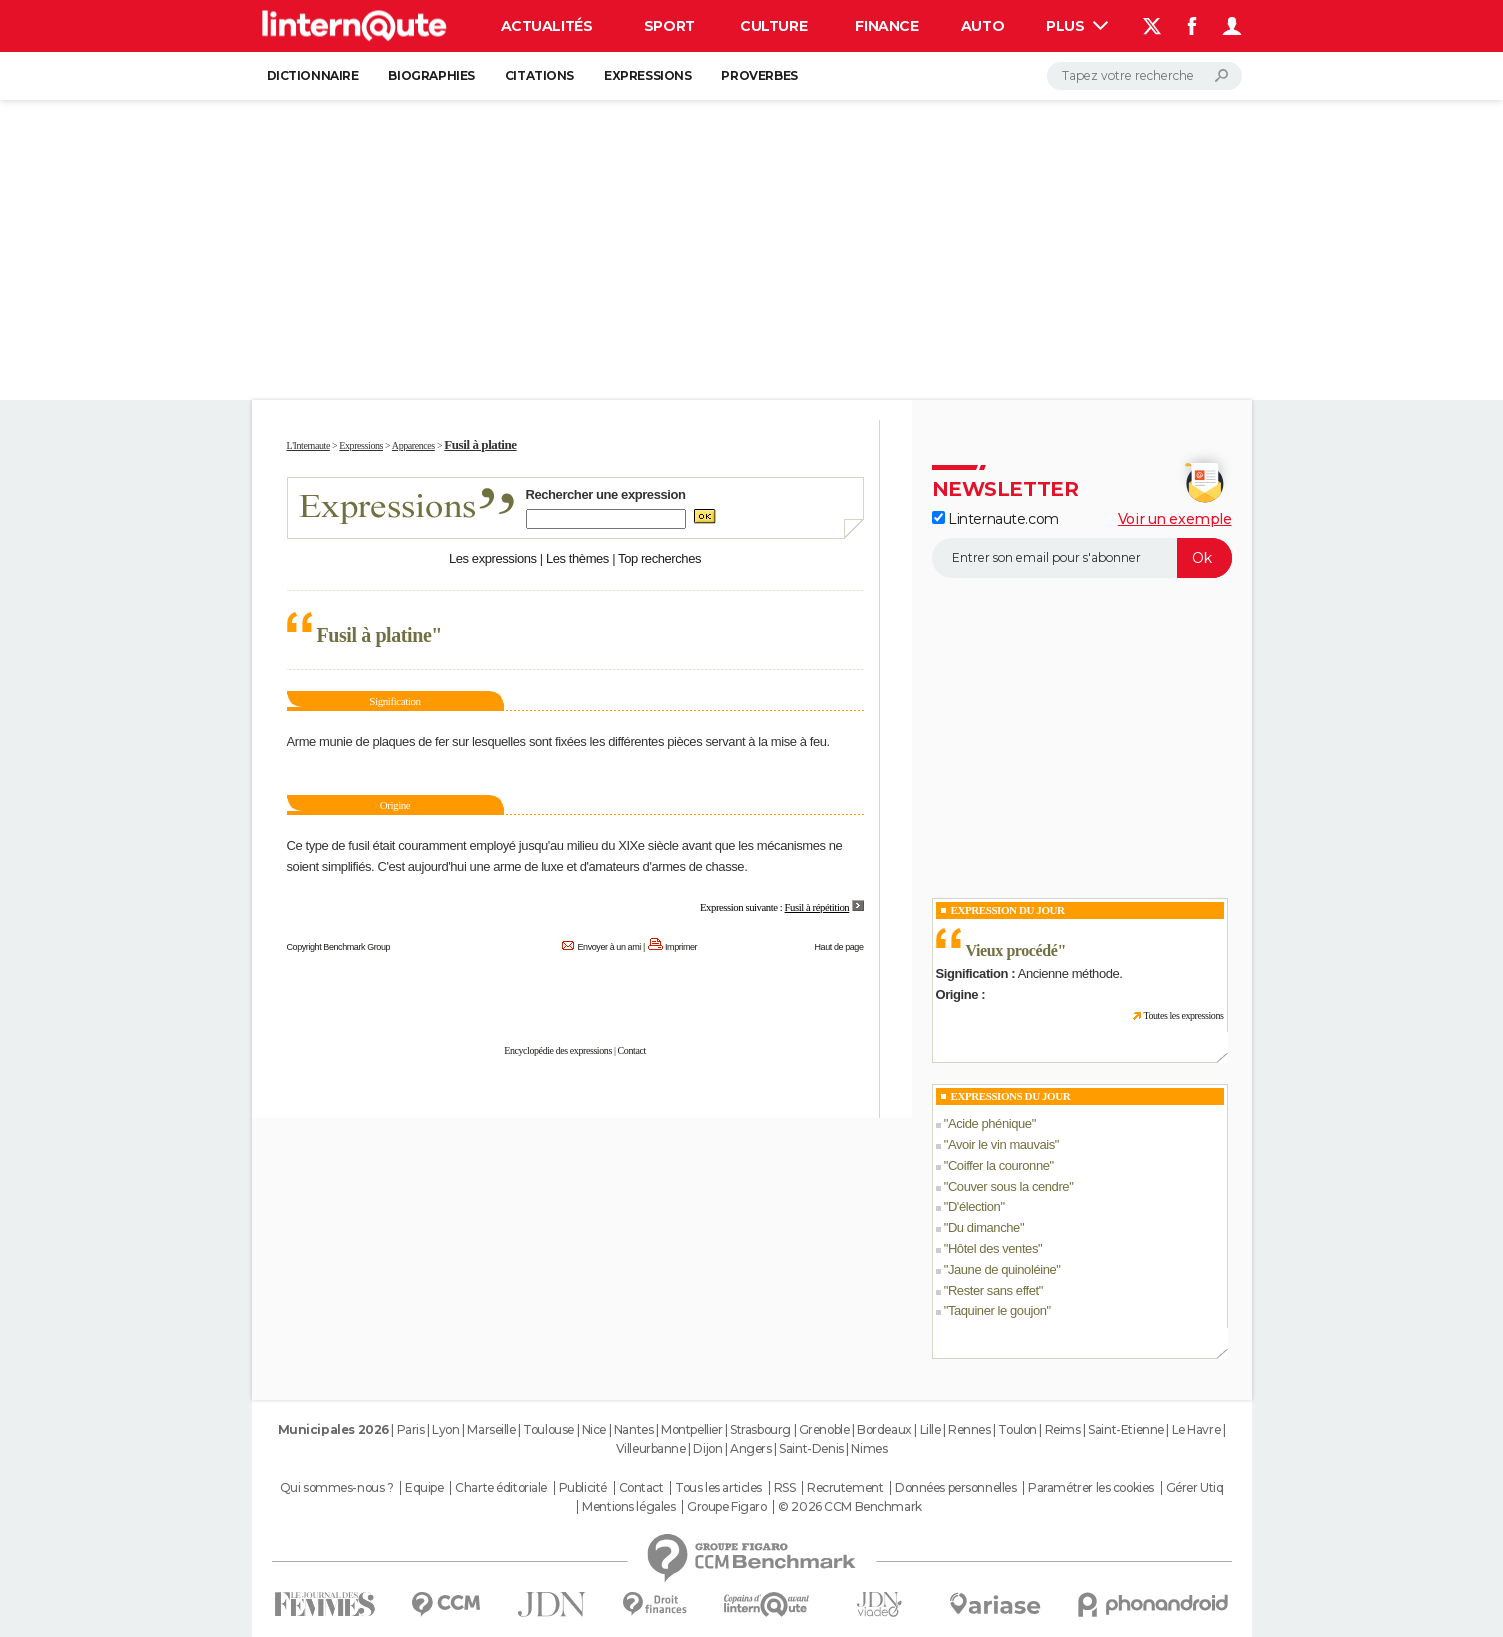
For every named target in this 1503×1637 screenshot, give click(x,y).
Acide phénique (990, 1123)
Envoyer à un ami (608, 947)
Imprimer (681, 947)
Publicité (583, 1488)
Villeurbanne (651, 1448)
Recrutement (845, 1488)
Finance (886, 26)
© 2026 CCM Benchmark (850, 1507)
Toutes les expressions (1183, 1015)
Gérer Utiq (1195, 1488)
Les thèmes (577, 558)
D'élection (974, 1206)
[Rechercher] (1144, 76)
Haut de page (838, 947)
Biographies (431, 75)
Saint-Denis (811, 1448)
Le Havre (1196, 1429)
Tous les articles (718, 1488)
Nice (594, 1429)
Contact (632, 1050)
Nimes (869, 1448)
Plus (1077, 26)
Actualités (547, 26)
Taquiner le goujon (997, 1310)
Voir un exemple (1175, 519)
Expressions (647, 75)
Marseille (491, 1429)
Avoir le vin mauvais (1001, 1144)
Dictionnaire (313, 75)
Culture (773, 26)
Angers (750, 1448)
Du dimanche (984, 1227)
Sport (669, 26)
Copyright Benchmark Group (339, 947)
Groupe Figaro (727, 1507)
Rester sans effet (993, 1290)
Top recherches (659, 558)
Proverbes (759, 75)
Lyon (445, 1429)
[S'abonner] (1082, 558)
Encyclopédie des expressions (558, 1050)
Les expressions (493, 558)
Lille (930, 1429)
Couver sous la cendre (1008, 1186)
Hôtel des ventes (993, 1248)
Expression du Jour (1008, 910)
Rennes (969, 1429)
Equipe (424, 1488)
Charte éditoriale (501, 1488)
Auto (982, 26)
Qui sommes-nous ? (337, 1488)
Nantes (633, 1429)
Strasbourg (760, 1429)
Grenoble (824, 1429)
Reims (1063, 1429)
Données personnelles (956, 1488)
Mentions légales (628, 1507)
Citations (539, 75)
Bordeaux (884, 1429)
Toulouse (548, 1429)
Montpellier (691, 1429)
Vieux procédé (1012, 950)
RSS (785, 1488)
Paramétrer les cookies (1091, 1488)
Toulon (1017, 1429)
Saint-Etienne (1126, 1429)
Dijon (707, 1448)
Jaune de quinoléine (1002, 1269)
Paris (411, 1429)
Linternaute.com (995, 519)
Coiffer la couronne (999, 1165)
